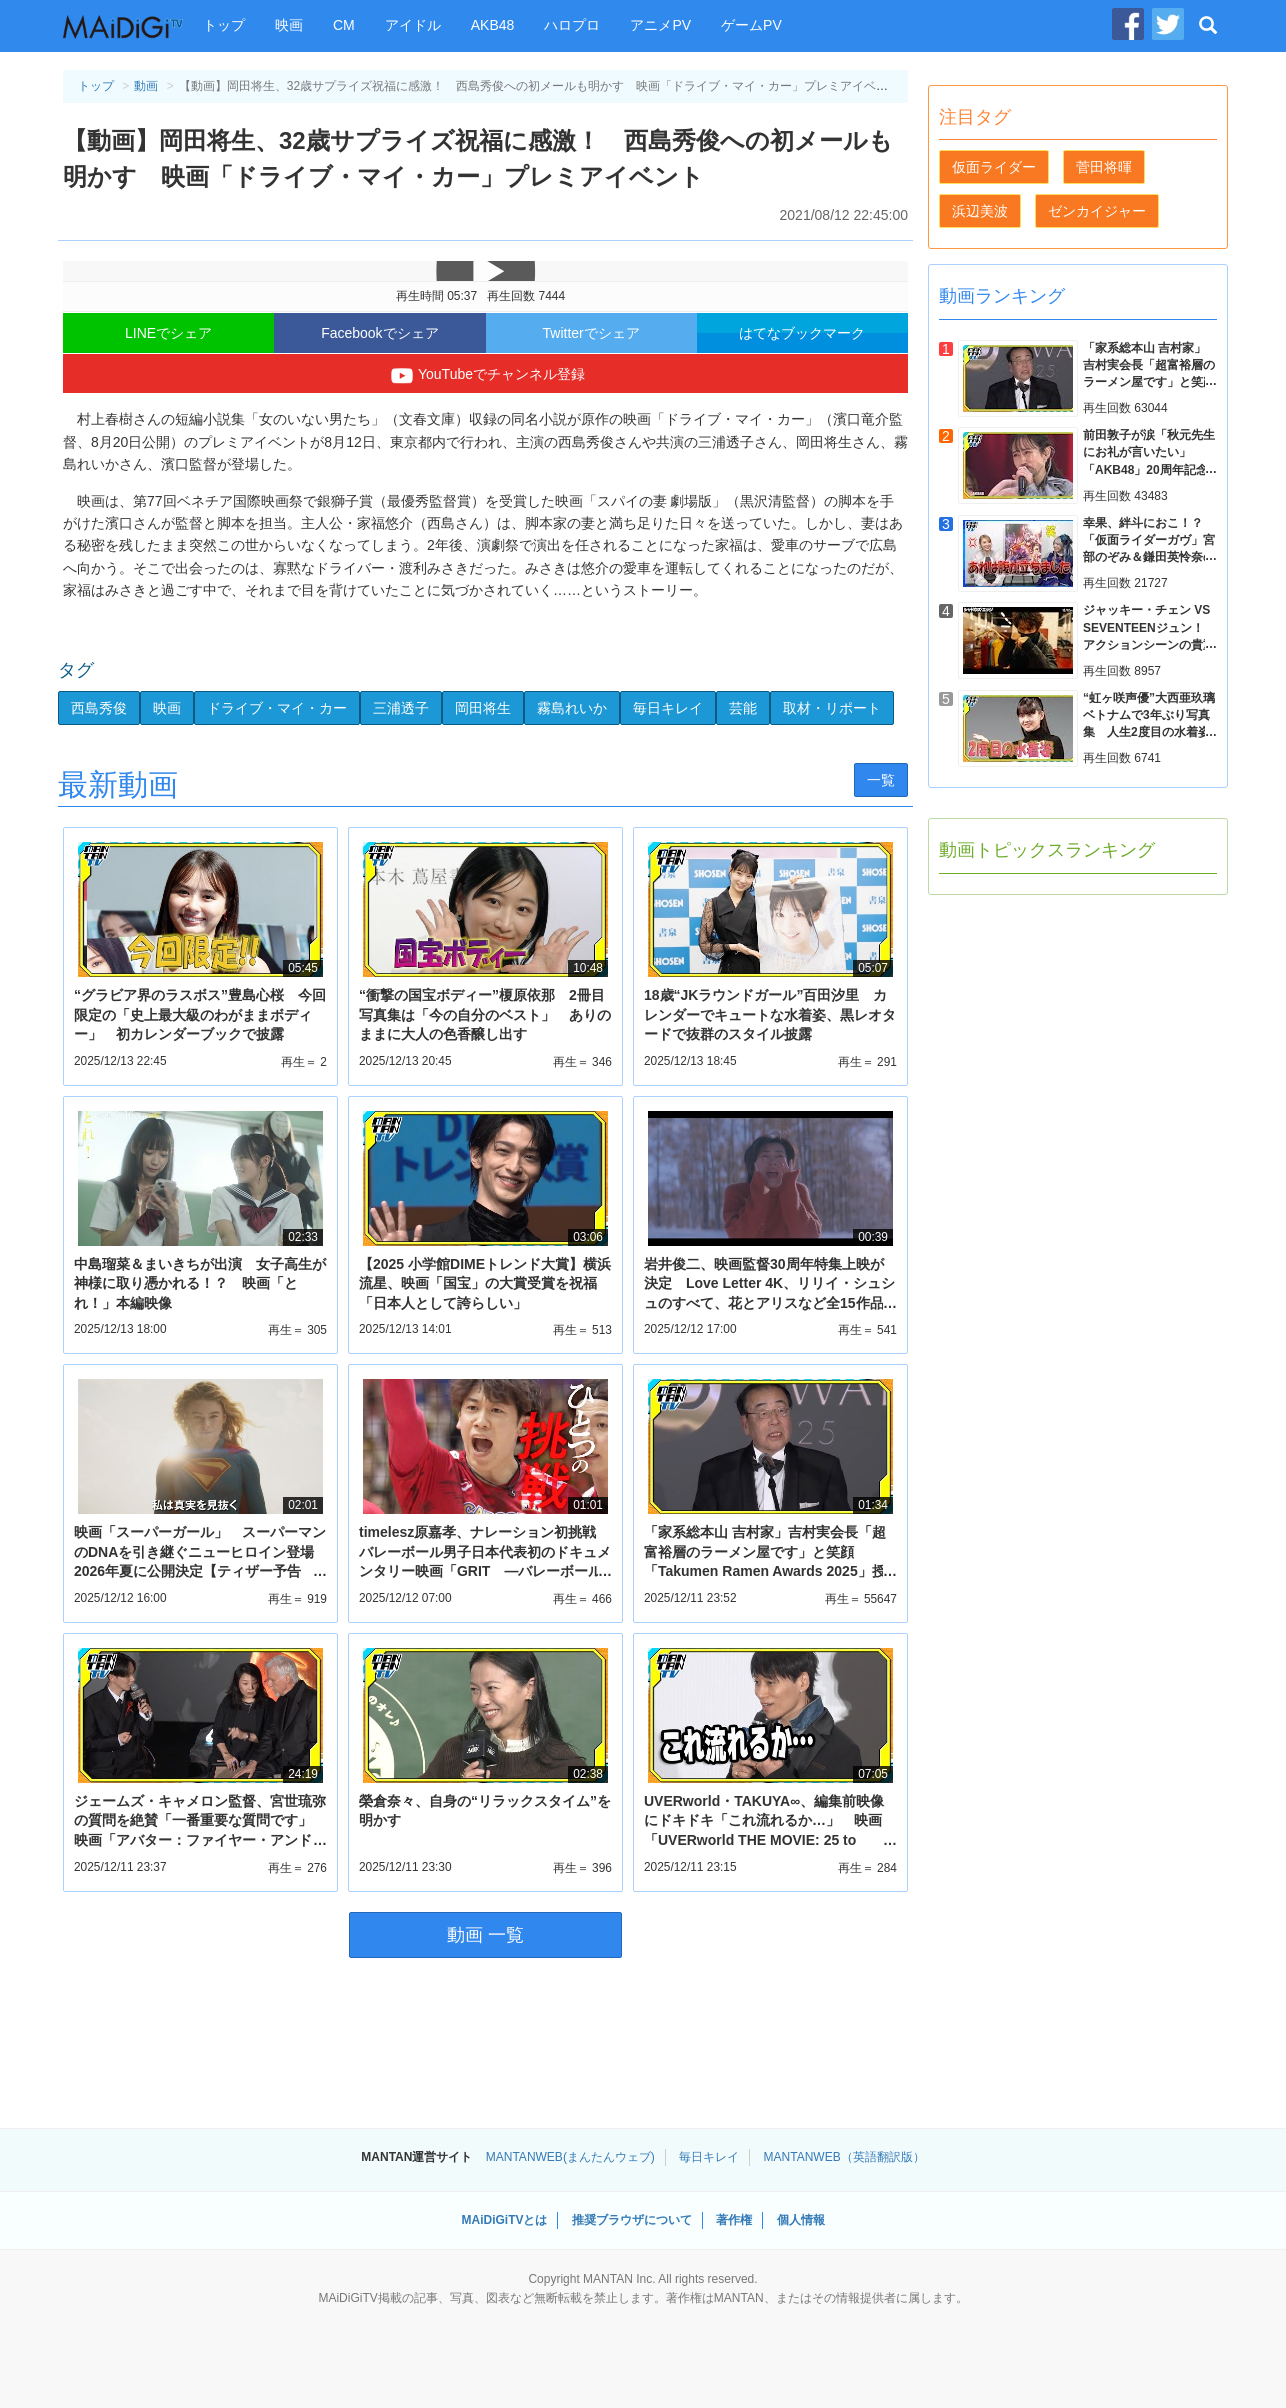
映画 (289, 25)
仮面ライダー (994, 167)
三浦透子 (401, 708)
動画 (146, 86)
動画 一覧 (485, 1935)
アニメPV (660, 25)
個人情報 (801, 2220)
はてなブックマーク (802, 333)
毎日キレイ (668, 708)
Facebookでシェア (379, 333)
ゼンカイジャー (1097, 211)
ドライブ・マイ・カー (277, 708)
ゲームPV (751, 25)
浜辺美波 (980, 211)
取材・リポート (832, 708)
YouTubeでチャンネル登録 (485, 376)
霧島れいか (572, 708)
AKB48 (493, 25)
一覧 (881, 780)
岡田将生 (483, 708)
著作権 (734, 2220)
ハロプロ (572, 25)
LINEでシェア (168, 333)
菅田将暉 (1104, 167)
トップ (224, 25)
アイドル (413, 25)
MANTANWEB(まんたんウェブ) (570, 2157)
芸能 (743, 708)
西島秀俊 (99, 708)
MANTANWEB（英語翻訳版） (844, 2157)
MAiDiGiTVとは (504, 2220)
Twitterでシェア (591, 333)
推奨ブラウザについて (632, 2220)
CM (344, 25)
